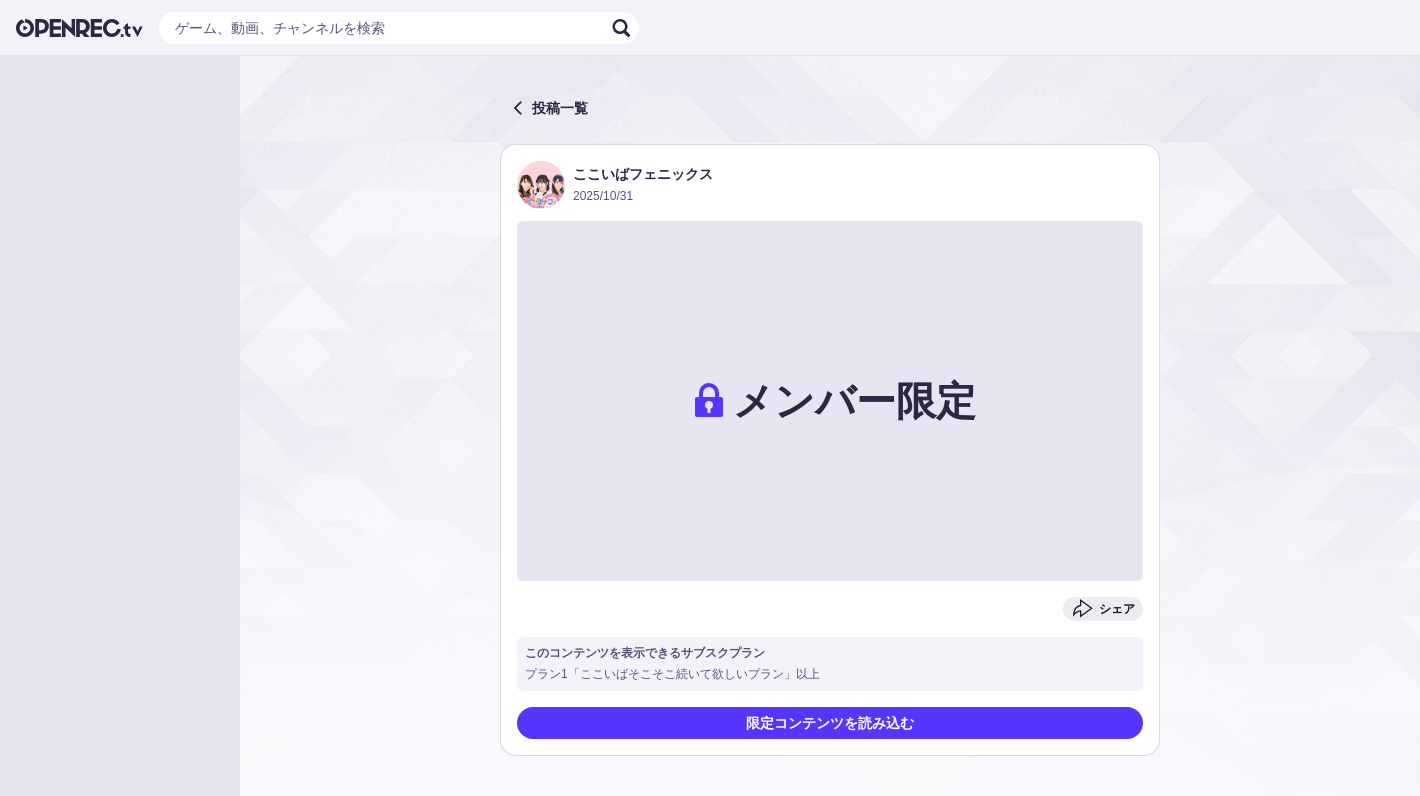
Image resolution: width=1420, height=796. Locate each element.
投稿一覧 (550, 108)
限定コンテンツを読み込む (830, 723)
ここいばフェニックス (643, 174)
